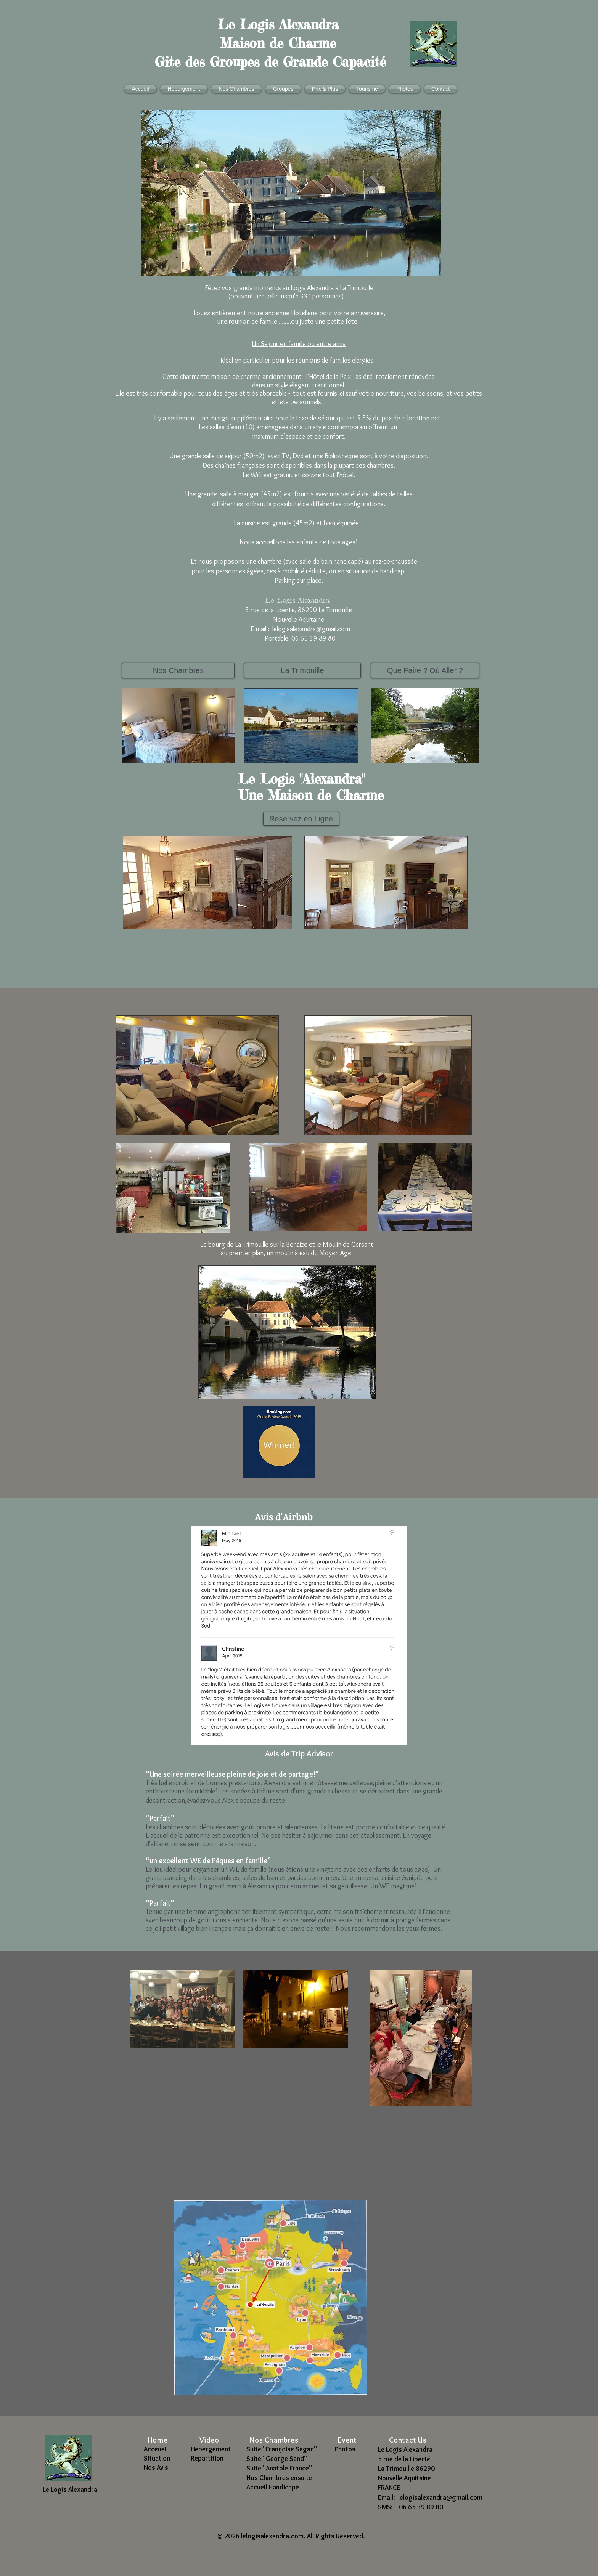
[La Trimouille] (302, 670)
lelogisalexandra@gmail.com (311, 629)
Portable (275, 638)
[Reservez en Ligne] (301, 819)
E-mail (257, 629)
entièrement (230, 313)
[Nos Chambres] (178, 670)
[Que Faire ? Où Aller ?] (425, 670)
